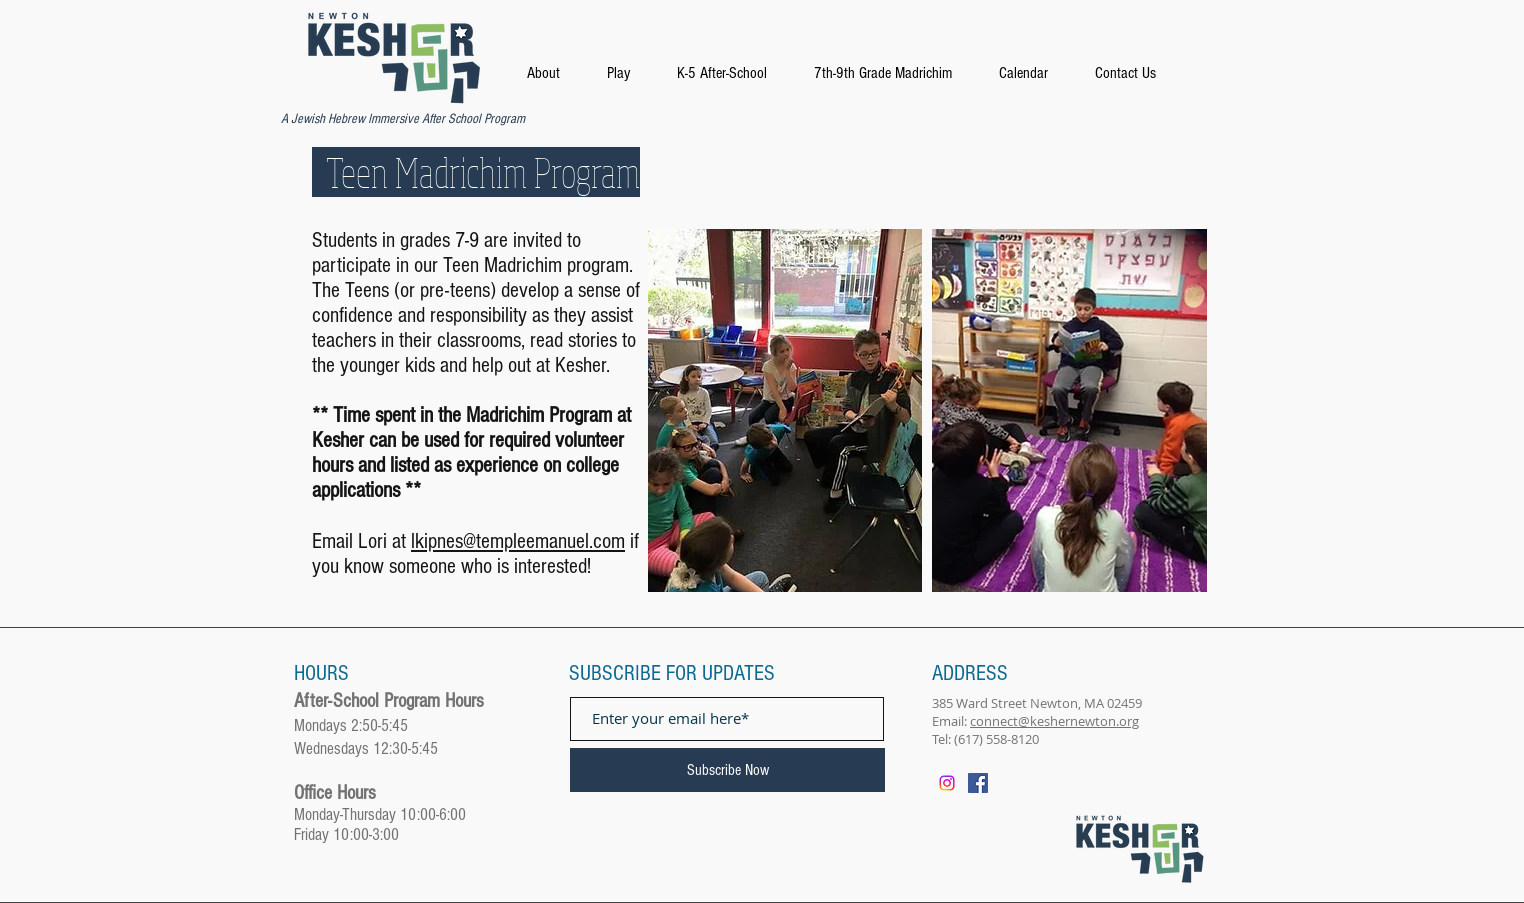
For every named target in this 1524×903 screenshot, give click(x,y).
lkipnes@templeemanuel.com (518, 541)
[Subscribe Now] (727, 770)
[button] (745, 73)
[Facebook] (978, 783)
